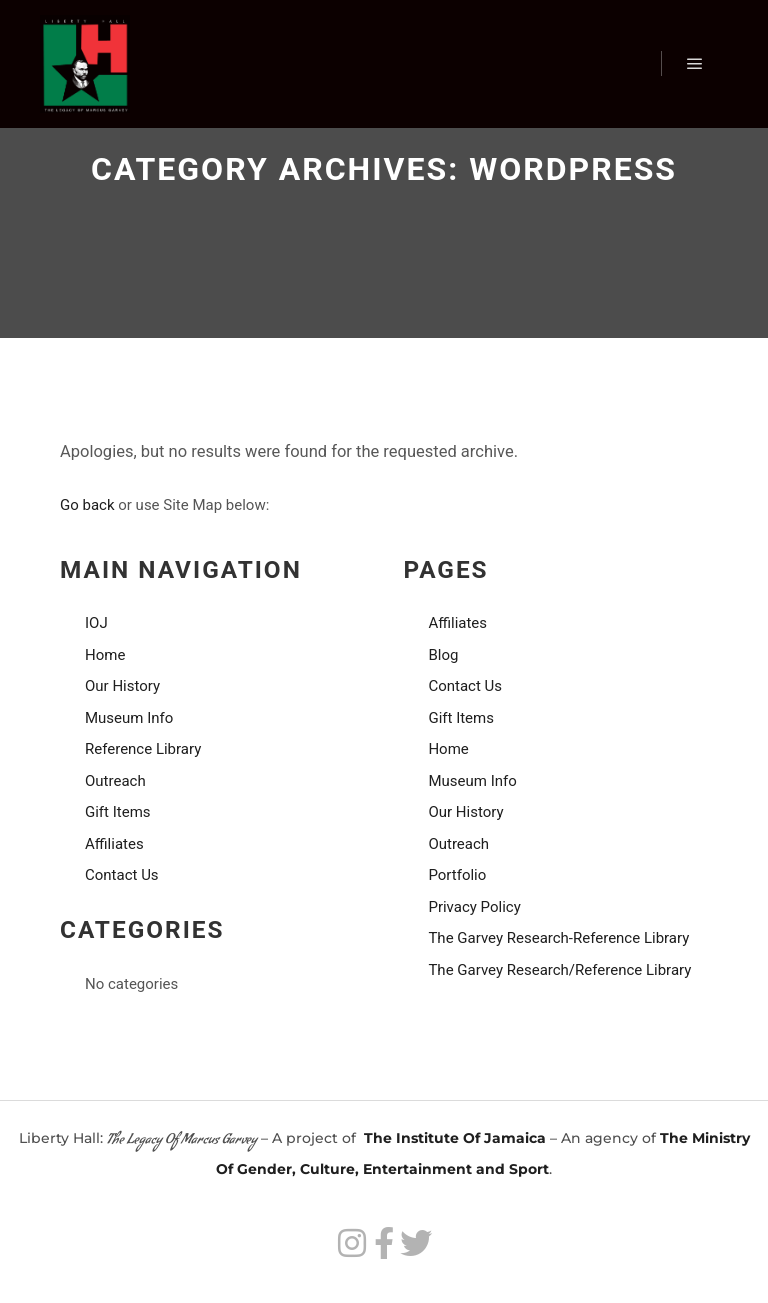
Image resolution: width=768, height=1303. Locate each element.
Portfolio (457, 875)
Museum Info (129, 718)
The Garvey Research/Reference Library (559, 970)
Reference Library (143, 749)
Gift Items (118, 812)
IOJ (96, 623)
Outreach (115, 781)
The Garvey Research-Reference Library (558, 938)
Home (105, 655)
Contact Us (122, 875)
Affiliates (114, 844)
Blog (443, 655)
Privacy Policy (474, 907)
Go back (87, 505)
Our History (122, 686)
